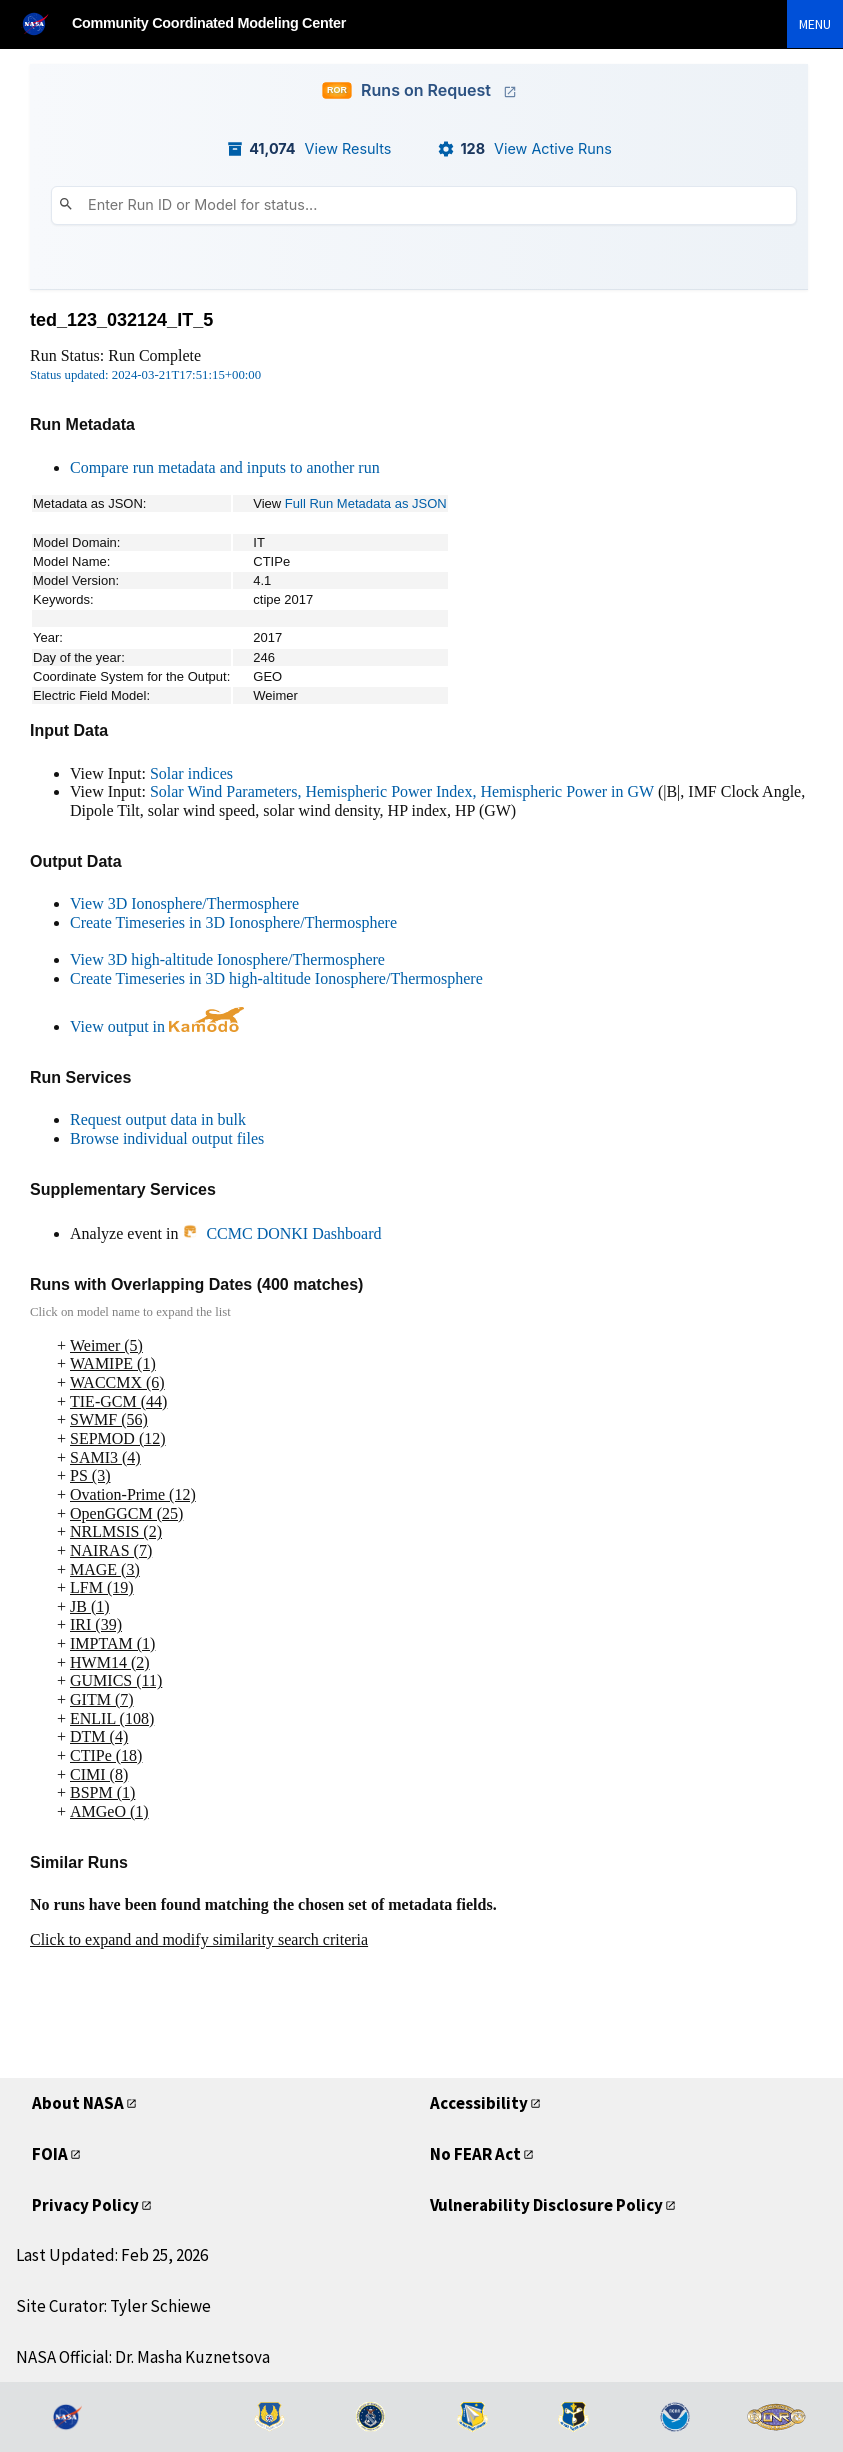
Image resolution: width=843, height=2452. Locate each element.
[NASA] (44, 23)
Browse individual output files (167, 1138)
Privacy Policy (85, 2205)
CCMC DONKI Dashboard (281, 1233)
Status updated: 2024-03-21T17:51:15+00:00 (145, 375)
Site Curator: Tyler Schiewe (113, 2306)
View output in (157, 1026)
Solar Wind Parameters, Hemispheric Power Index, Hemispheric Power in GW (402, 791)
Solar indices (191, 773)
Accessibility (479, 2103)
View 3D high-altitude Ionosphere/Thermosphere (227, 959)
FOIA (50, 2154)
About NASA (78, 2103)
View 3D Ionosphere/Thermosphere (184, 903)
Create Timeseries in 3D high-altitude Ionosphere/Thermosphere (276, 978)
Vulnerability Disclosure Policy (546, 2205)
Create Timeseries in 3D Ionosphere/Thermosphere (233, 922)
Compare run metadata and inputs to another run (225, 467)
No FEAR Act (475, 2154)
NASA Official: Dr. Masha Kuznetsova (143, 2357)
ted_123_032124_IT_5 (121, 320)
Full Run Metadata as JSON (366, 503)
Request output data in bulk (158, 1119)
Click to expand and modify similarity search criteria (199, 1939)
